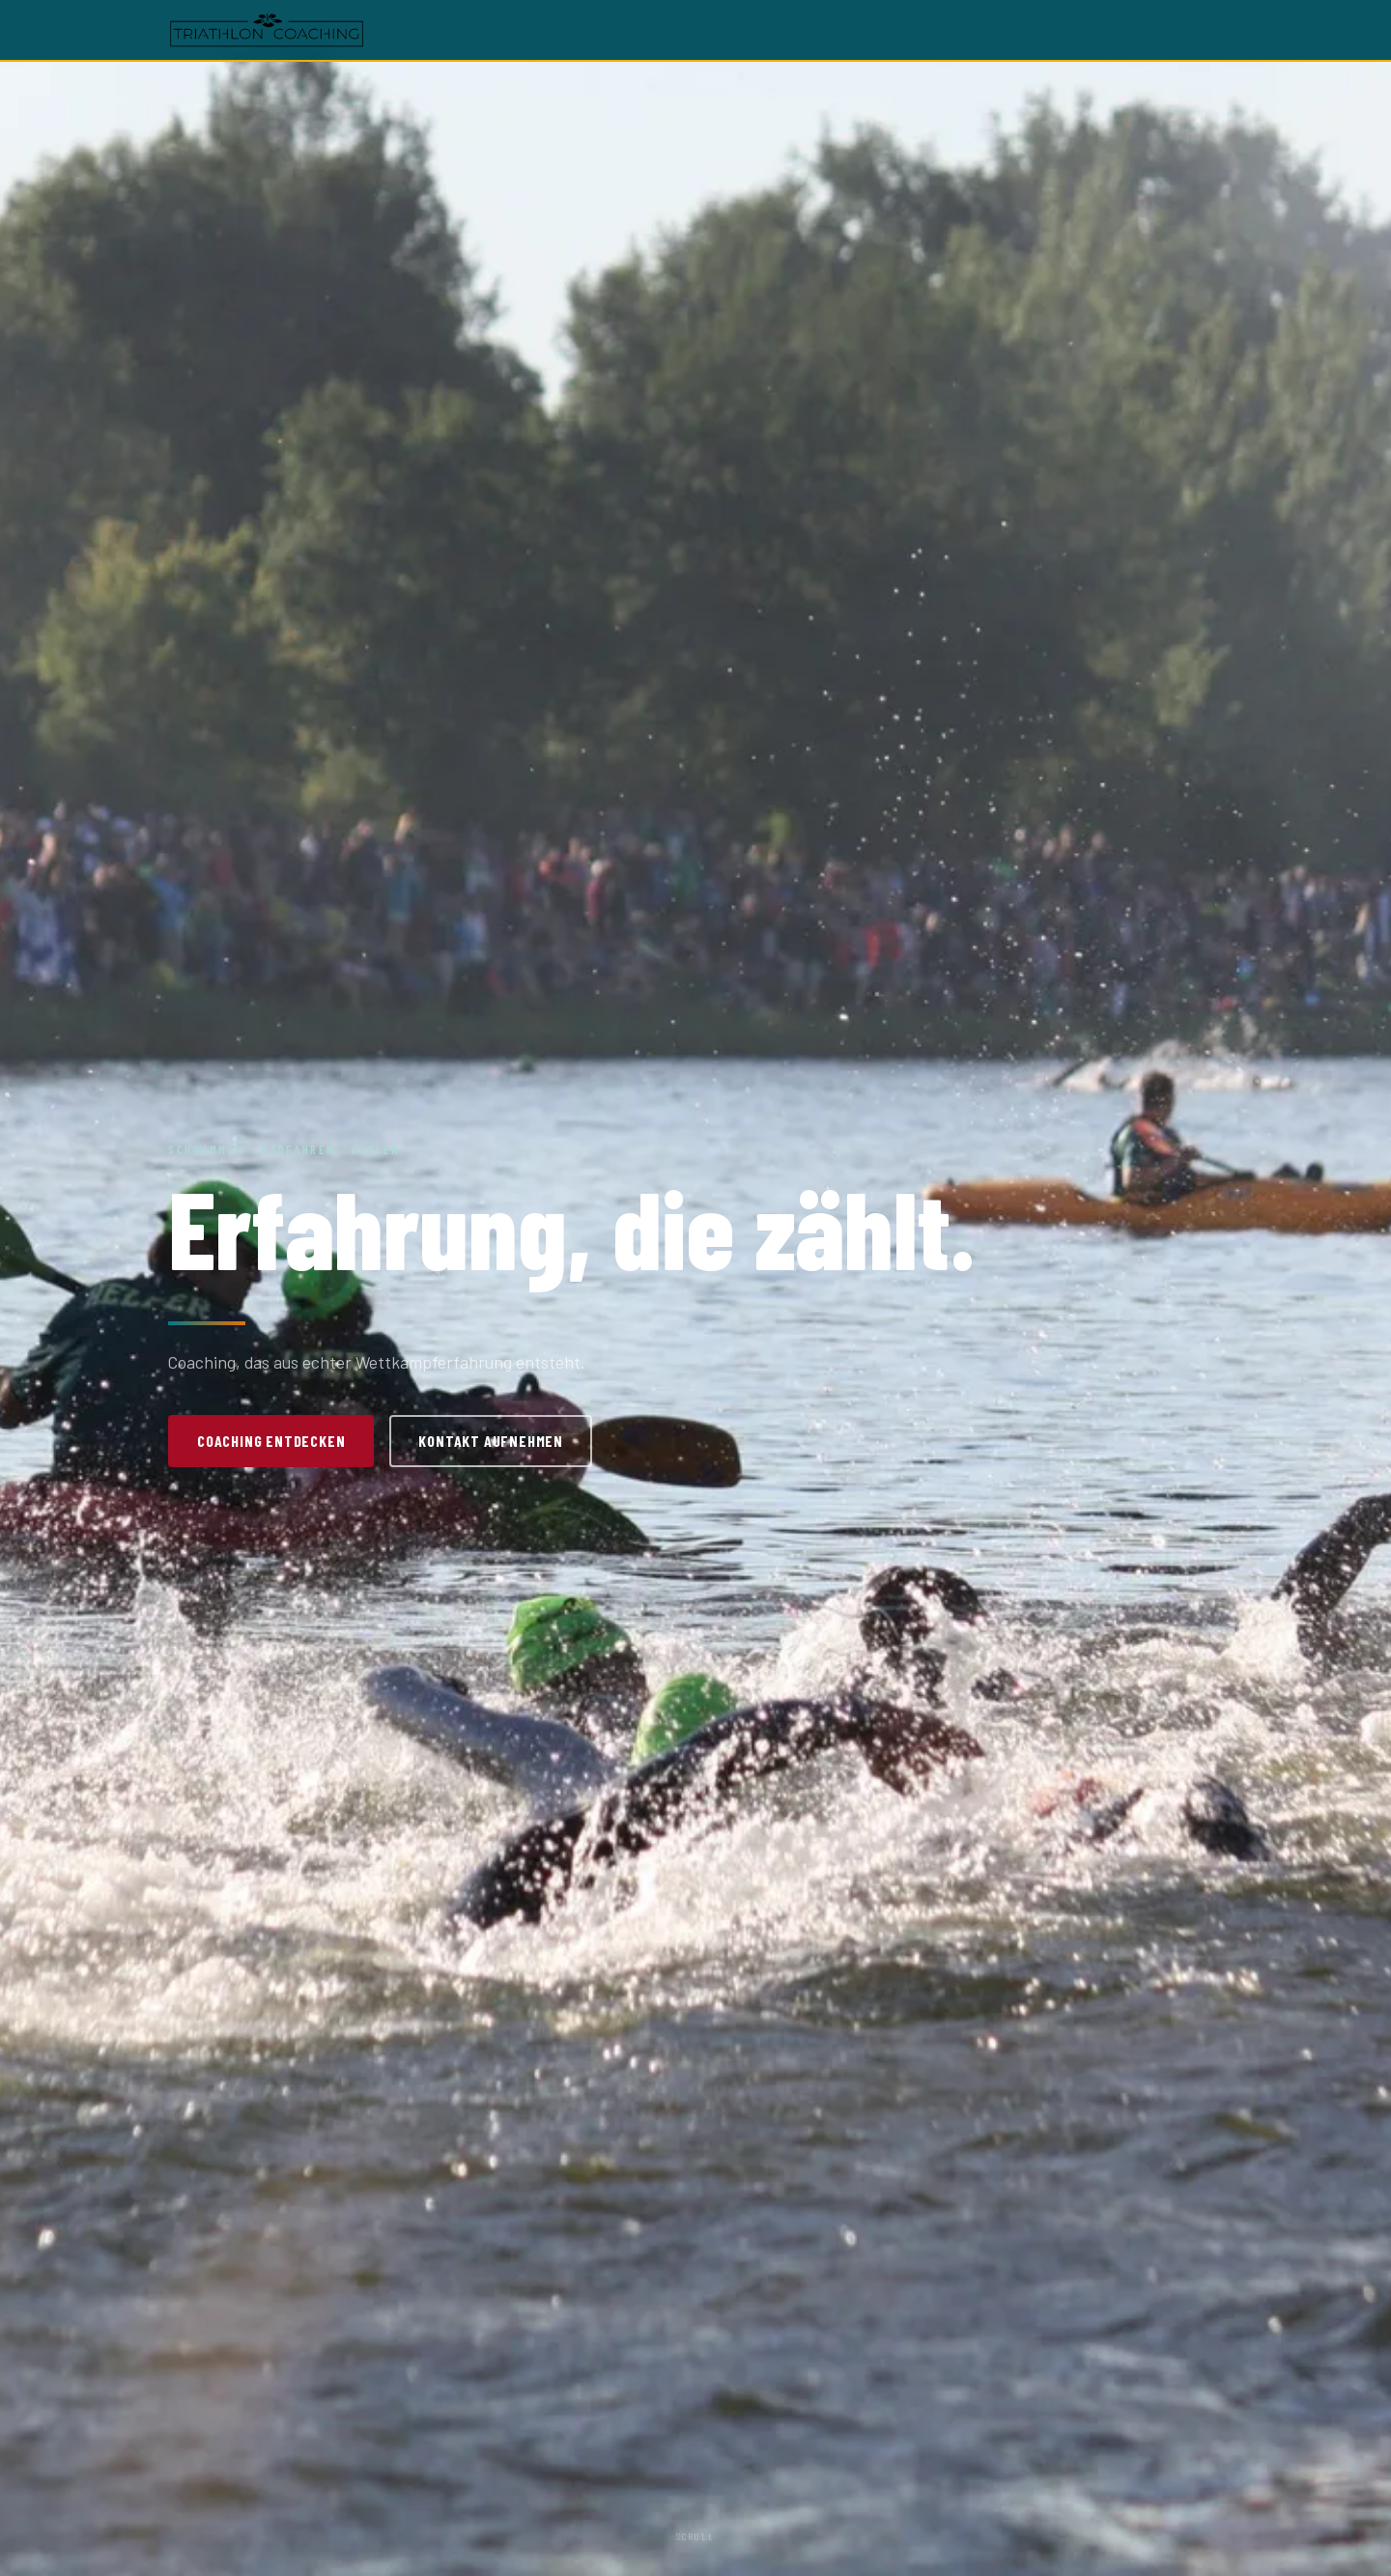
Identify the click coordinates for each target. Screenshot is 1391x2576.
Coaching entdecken (271, 1440)
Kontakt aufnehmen (490, 1440)
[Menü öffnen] (1209, 30)
